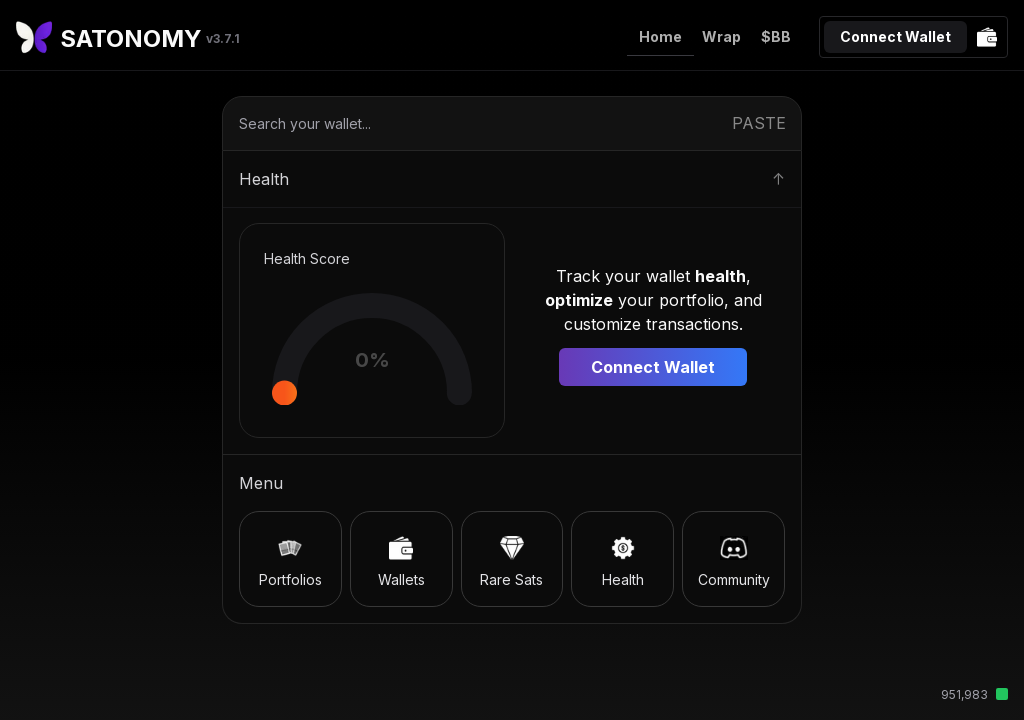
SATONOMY (150, 39)
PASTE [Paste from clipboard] (759, 123)
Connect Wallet (895, 36)
